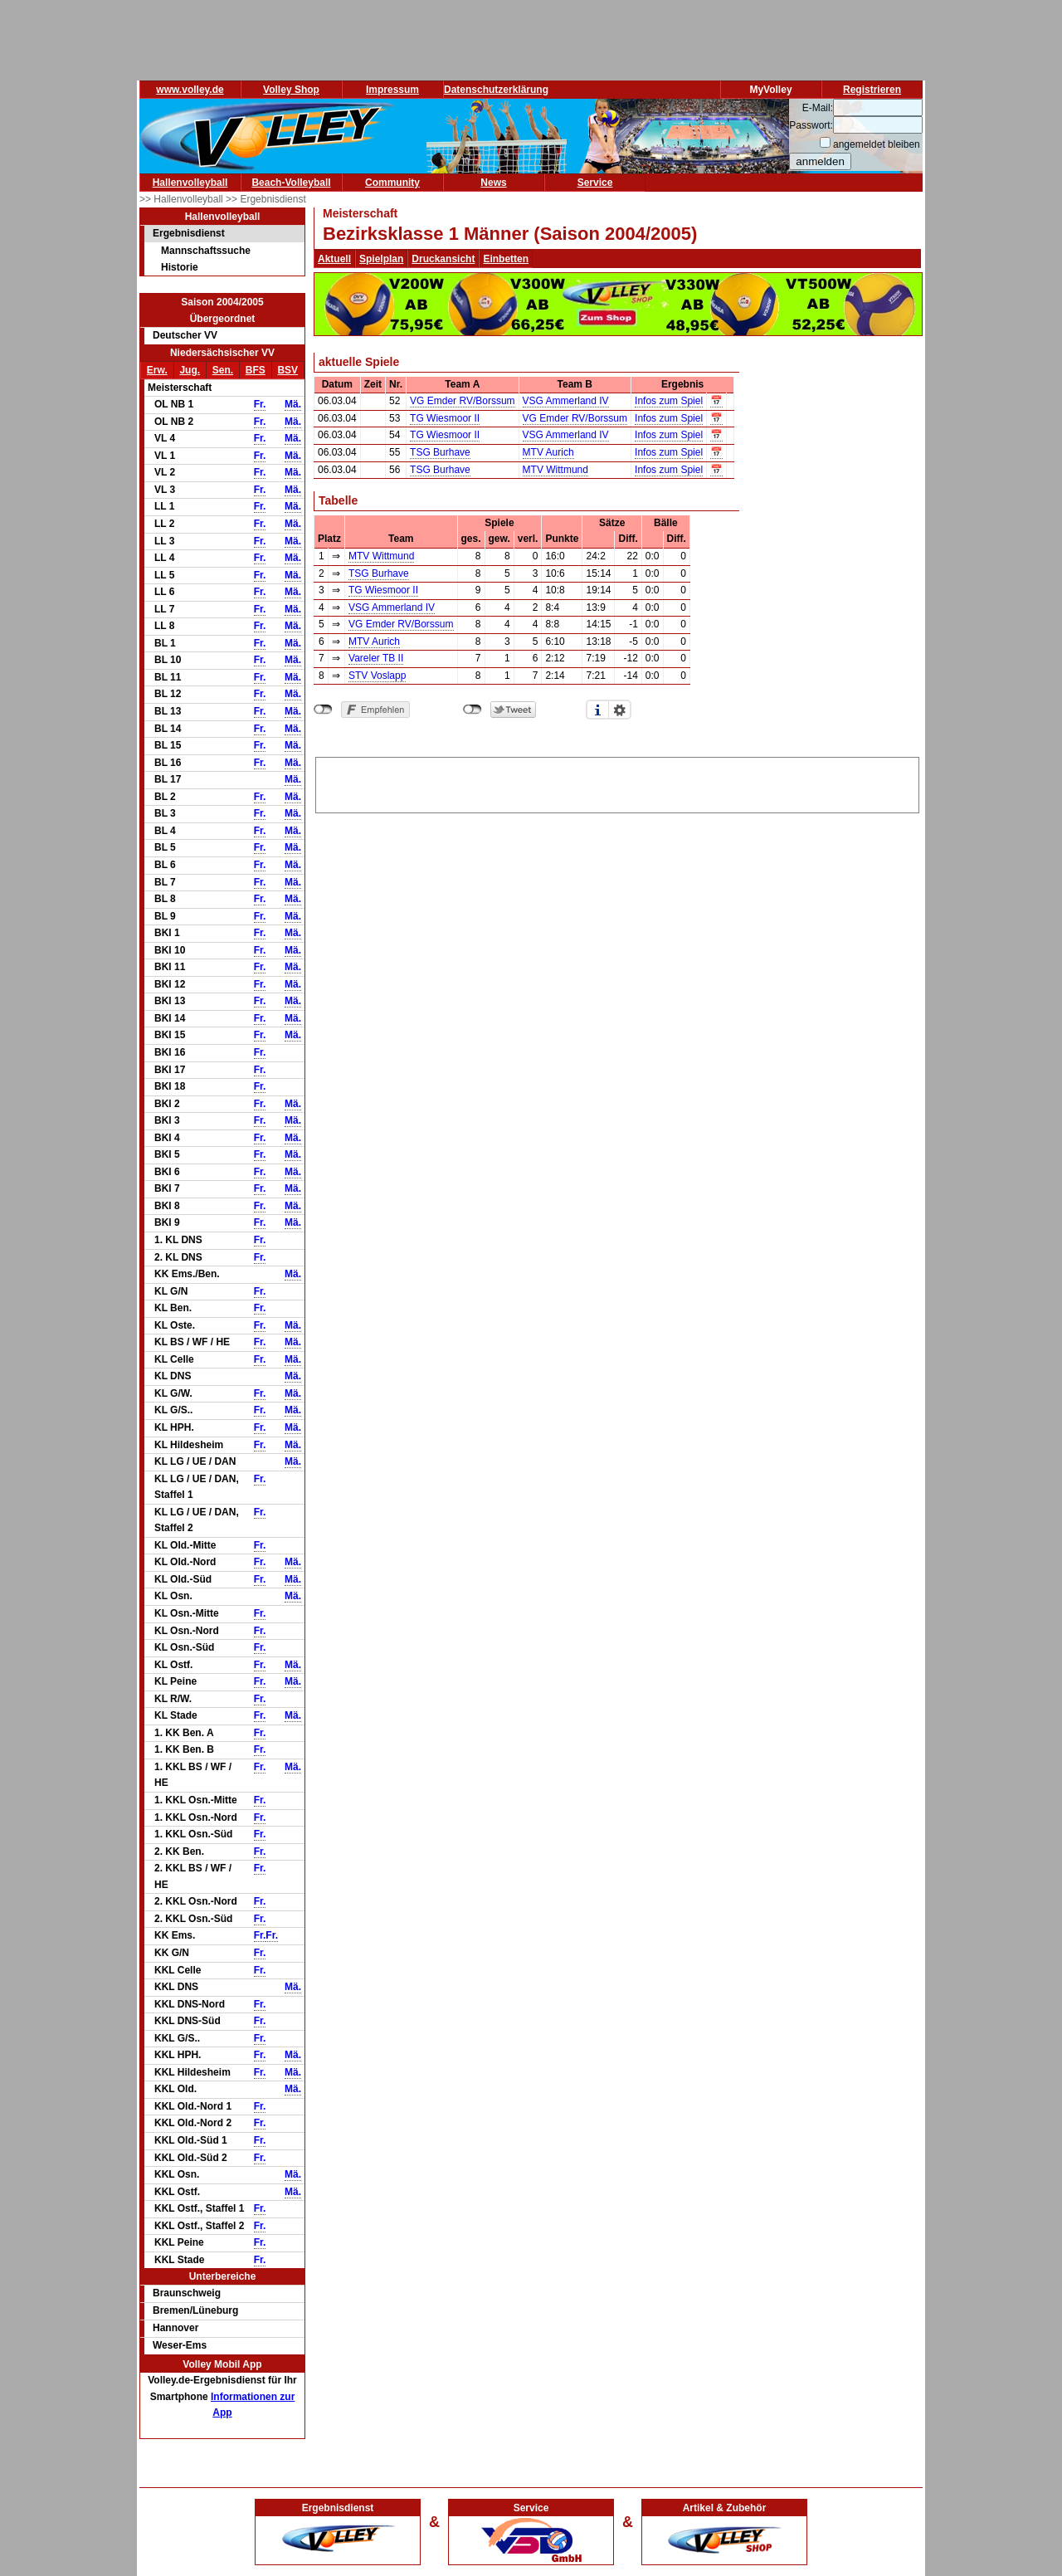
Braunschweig (187, 2293)
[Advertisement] (617, 782)
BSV (287, 370)
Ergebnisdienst (189, 233)
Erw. (157, 370)
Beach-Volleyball (290, 182)
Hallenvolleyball (190, 182)
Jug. (189, 370)
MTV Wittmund (555, 470)
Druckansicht (443, 259)
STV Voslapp (377, 675)
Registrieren (872, 89)
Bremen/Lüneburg (195, 2310)
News (493, 182)
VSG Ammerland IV (566, 401)
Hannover (175, 2328)
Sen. (222, 370)
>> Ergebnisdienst (266, 199)
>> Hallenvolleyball (182, 199)
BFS (256, 370)
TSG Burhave (440, 452)
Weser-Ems (180, 2345)
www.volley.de (189, 89)
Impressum (392, 89)
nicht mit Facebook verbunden (323, 710)
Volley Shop (291, 89)
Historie (179, 267)
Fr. (260, 404)
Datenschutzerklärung (496, 89)
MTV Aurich (548, 452)
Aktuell (334, 259)
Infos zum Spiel (669, 401)
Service (595, 182)
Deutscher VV (185, 335)
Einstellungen (619, 710)
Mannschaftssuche (206, 250)
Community (392, 182)
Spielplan (381, 259)
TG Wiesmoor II (445, 418)
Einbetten (506, 259)
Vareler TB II (375, 658)
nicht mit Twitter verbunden (472, 710)
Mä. (293, 404)
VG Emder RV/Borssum (462, 401)
